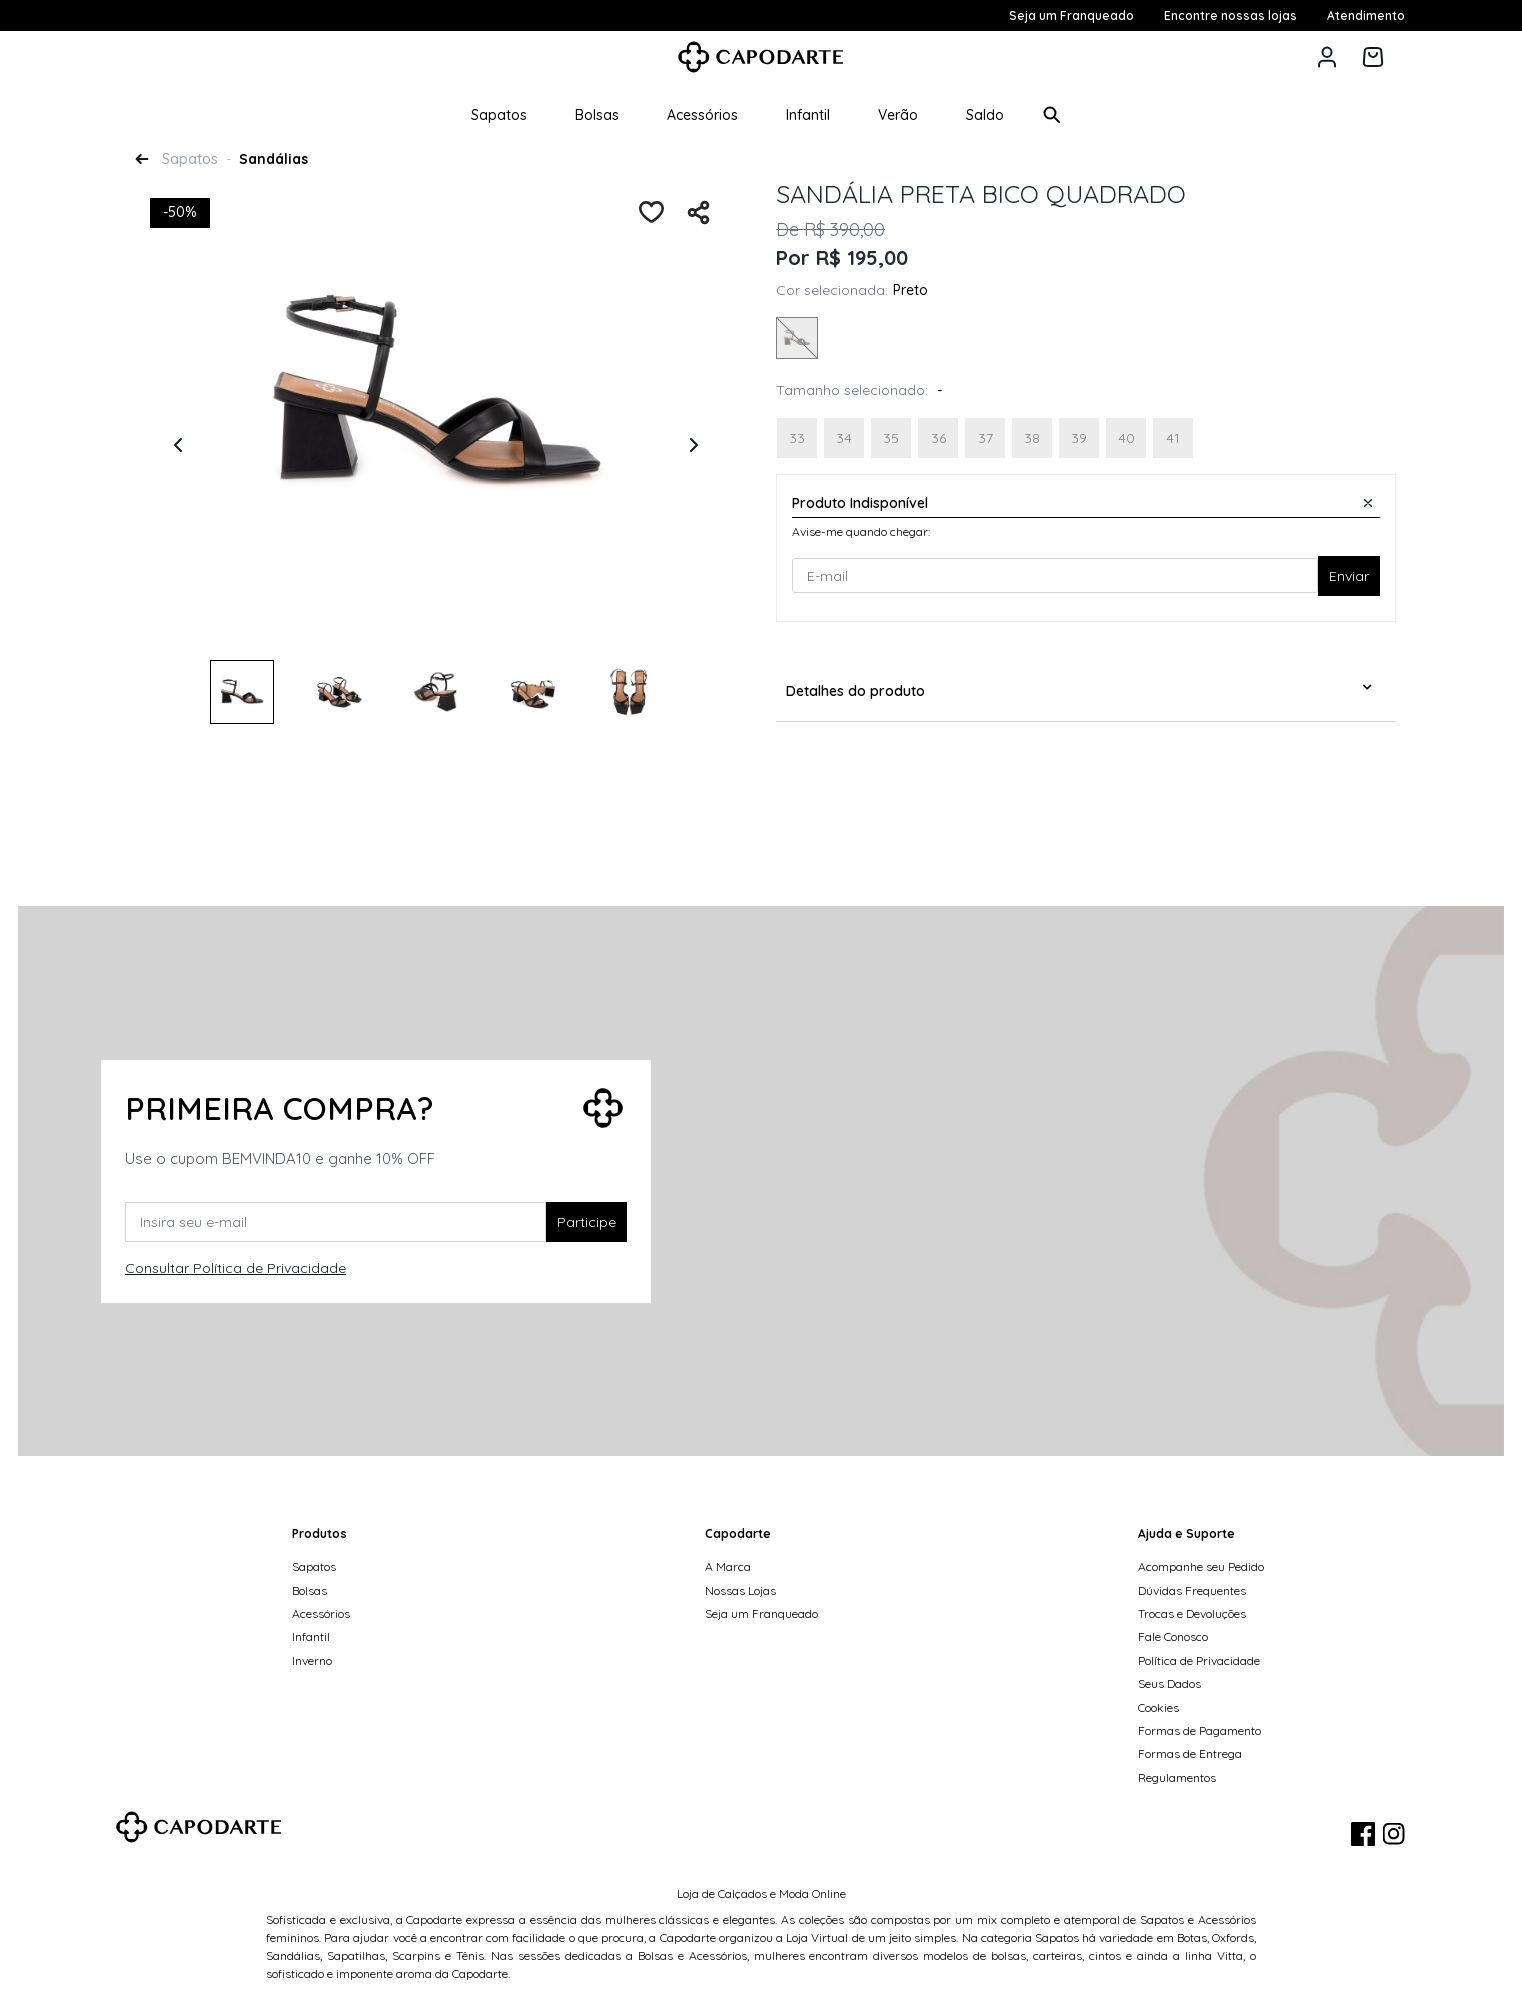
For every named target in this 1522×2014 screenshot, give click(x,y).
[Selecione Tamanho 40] (1126, 438)
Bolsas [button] (597, 115)
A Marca (728, 1566)
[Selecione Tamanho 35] (891, 438)
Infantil (311, 1636)
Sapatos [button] (499, 115)
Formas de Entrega (1190, 1753)
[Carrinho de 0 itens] (1373, 57)
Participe (586, 1222)
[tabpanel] (436, 427)
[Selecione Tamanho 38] (1032, 438)
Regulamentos (1177, 1777)
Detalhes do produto (855, 691)
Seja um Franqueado (761, 1613)
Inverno (312, 1660)
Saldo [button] (985, 115)
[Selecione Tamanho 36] (938, 438)
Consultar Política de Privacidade (235, 1268)
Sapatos (190, 159)
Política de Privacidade (1199, 1660)
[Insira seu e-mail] (335, 1222)
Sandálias (273, 159)
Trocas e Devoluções (1192, 1613)
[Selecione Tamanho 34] (844, 438)
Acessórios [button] (702, 115)
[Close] (1367, 502)
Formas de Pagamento (1199, 1730)
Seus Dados (1169, 1683)
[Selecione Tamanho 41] (1173, 438)
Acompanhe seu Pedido (1201, 1566)
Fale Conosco (1173, 1636)
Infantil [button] (808, 115)
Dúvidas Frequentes (1192, 1590)
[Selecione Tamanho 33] (797, 438)
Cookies (1158, 1707)
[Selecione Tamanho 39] (1079, 438)
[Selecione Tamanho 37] (985, 438)
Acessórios (321, 1613)
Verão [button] (898, 115)
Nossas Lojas (740, 1590)
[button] (1327, 57)
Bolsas (309, 1590)
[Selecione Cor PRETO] (797, 341)
